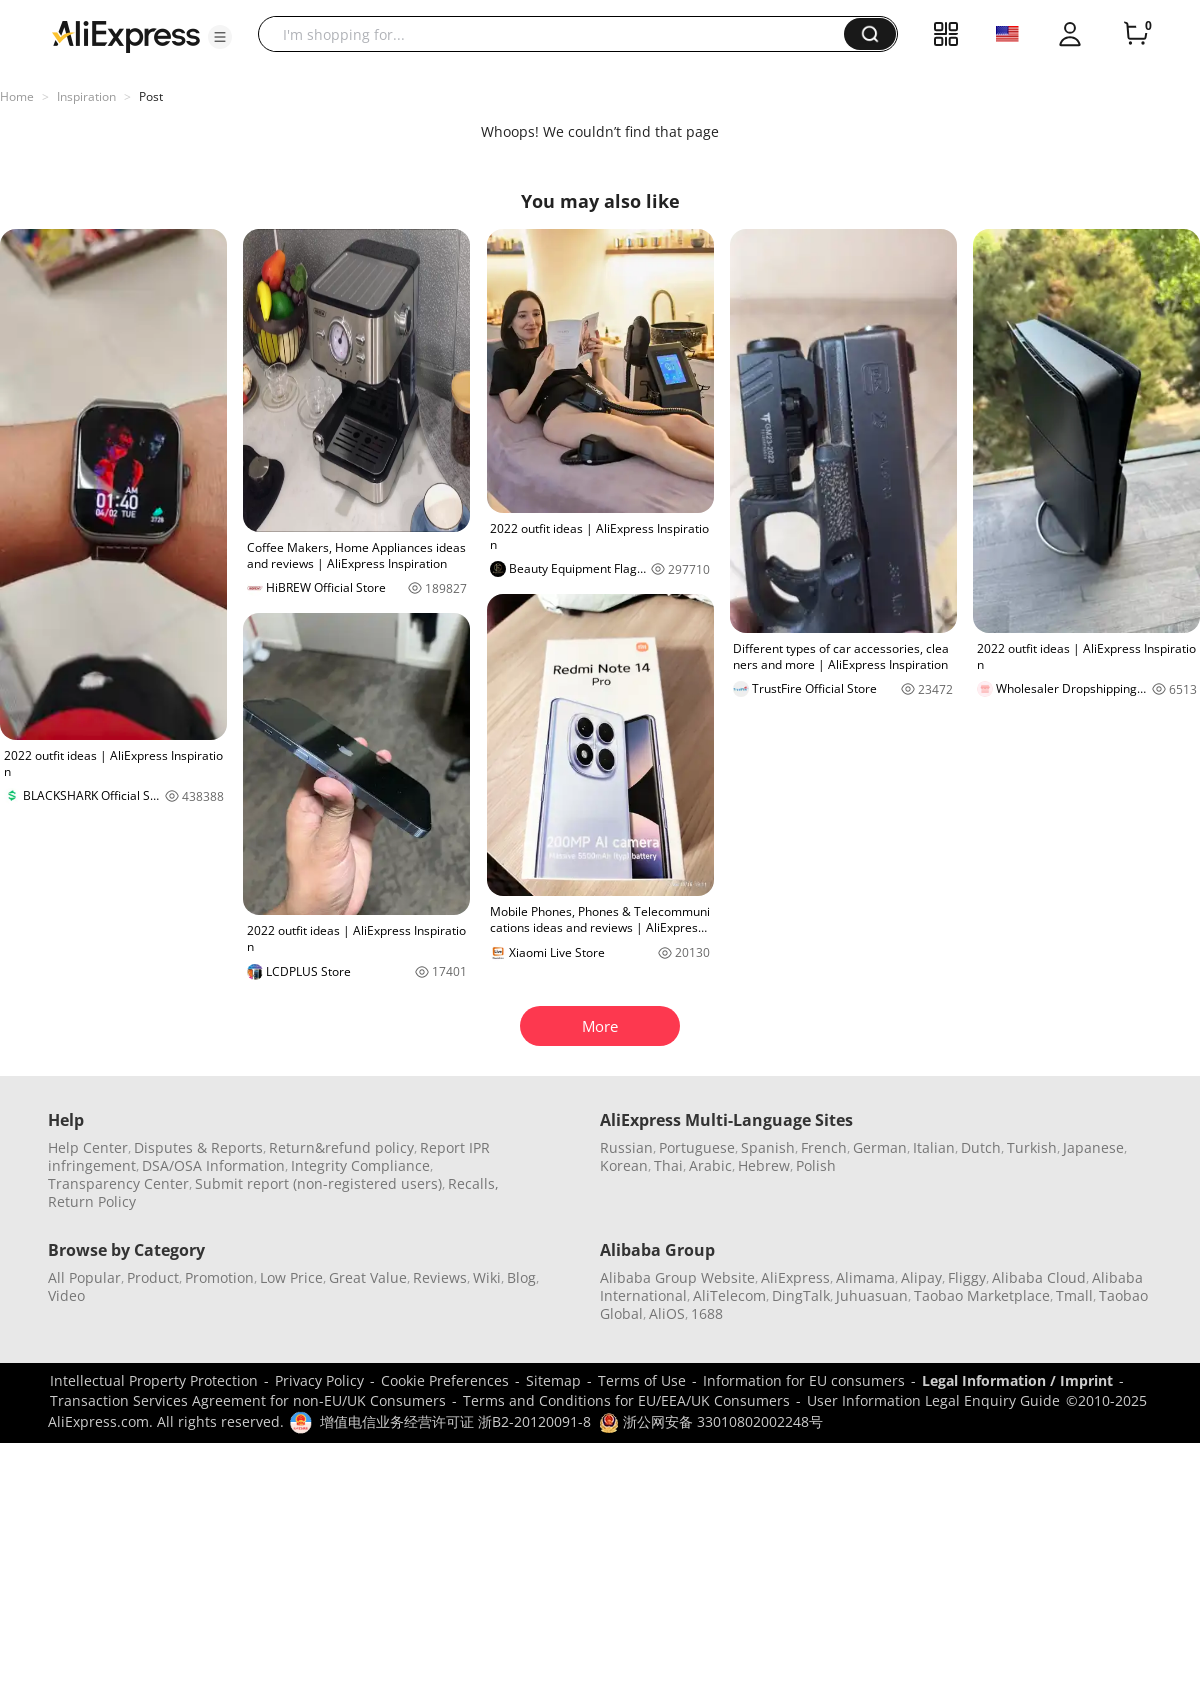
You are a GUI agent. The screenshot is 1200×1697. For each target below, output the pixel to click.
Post (151, 96)
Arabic (710, 1165)
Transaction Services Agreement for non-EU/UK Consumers (248, 1400)
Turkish (1032, 1147)
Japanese (1093, 1147)
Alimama (865, 1277)
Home (17, 96)
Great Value (368, 1277)
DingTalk (801, 1295)
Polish (816, 1165)
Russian (626, 1147)
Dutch (981, 1147)
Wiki (487, 1277)
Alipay (921, 1277)
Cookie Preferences (445, 1380)
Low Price (291, 1277)
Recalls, (473, 1183)
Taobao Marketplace (982, 1295)
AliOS (667, 1313)
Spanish (768, 1147)
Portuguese (697, 1147)
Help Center (88, 1147)
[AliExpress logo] (126, 35)
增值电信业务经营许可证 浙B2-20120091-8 (455, 1421)
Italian (934, 1147)
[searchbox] (558, 34)
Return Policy (92, 1201)
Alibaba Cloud (1039, 1277)
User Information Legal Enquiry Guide (933, 1400)
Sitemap (553, 1380)
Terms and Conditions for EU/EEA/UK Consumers (626, 1400)
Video (66, 1295)
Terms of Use (642, 1380)
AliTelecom (729, 1295)
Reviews (440, 1277)
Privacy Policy (319, 1380)
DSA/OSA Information (213, 1165)
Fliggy (967, 1277)
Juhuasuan (872, 1295)
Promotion (219, 1277)
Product (153, 1277)
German (880, 1147)
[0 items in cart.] (1136, 34)
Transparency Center (118, 1183)
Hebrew (764, 1165)
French (824, 1147)
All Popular (84, 1277)
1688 (707, 1313)
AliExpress (795, 1277)
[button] (220, 37)
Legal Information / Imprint (1017, 1380)
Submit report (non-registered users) (318, 1183)
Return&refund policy (341, 1147)
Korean (624, 1165)
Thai (668, 1165)
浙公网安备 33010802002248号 (711, 1421)
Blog (521, 1277)
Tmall (1074, 1295)
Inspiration (86, 96)
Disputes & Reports (198, 1147)
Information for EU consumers (804, 1380)
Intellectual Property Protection (154, 1380)
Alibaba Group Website (677, 1277)
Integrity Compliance (360, 1165)
